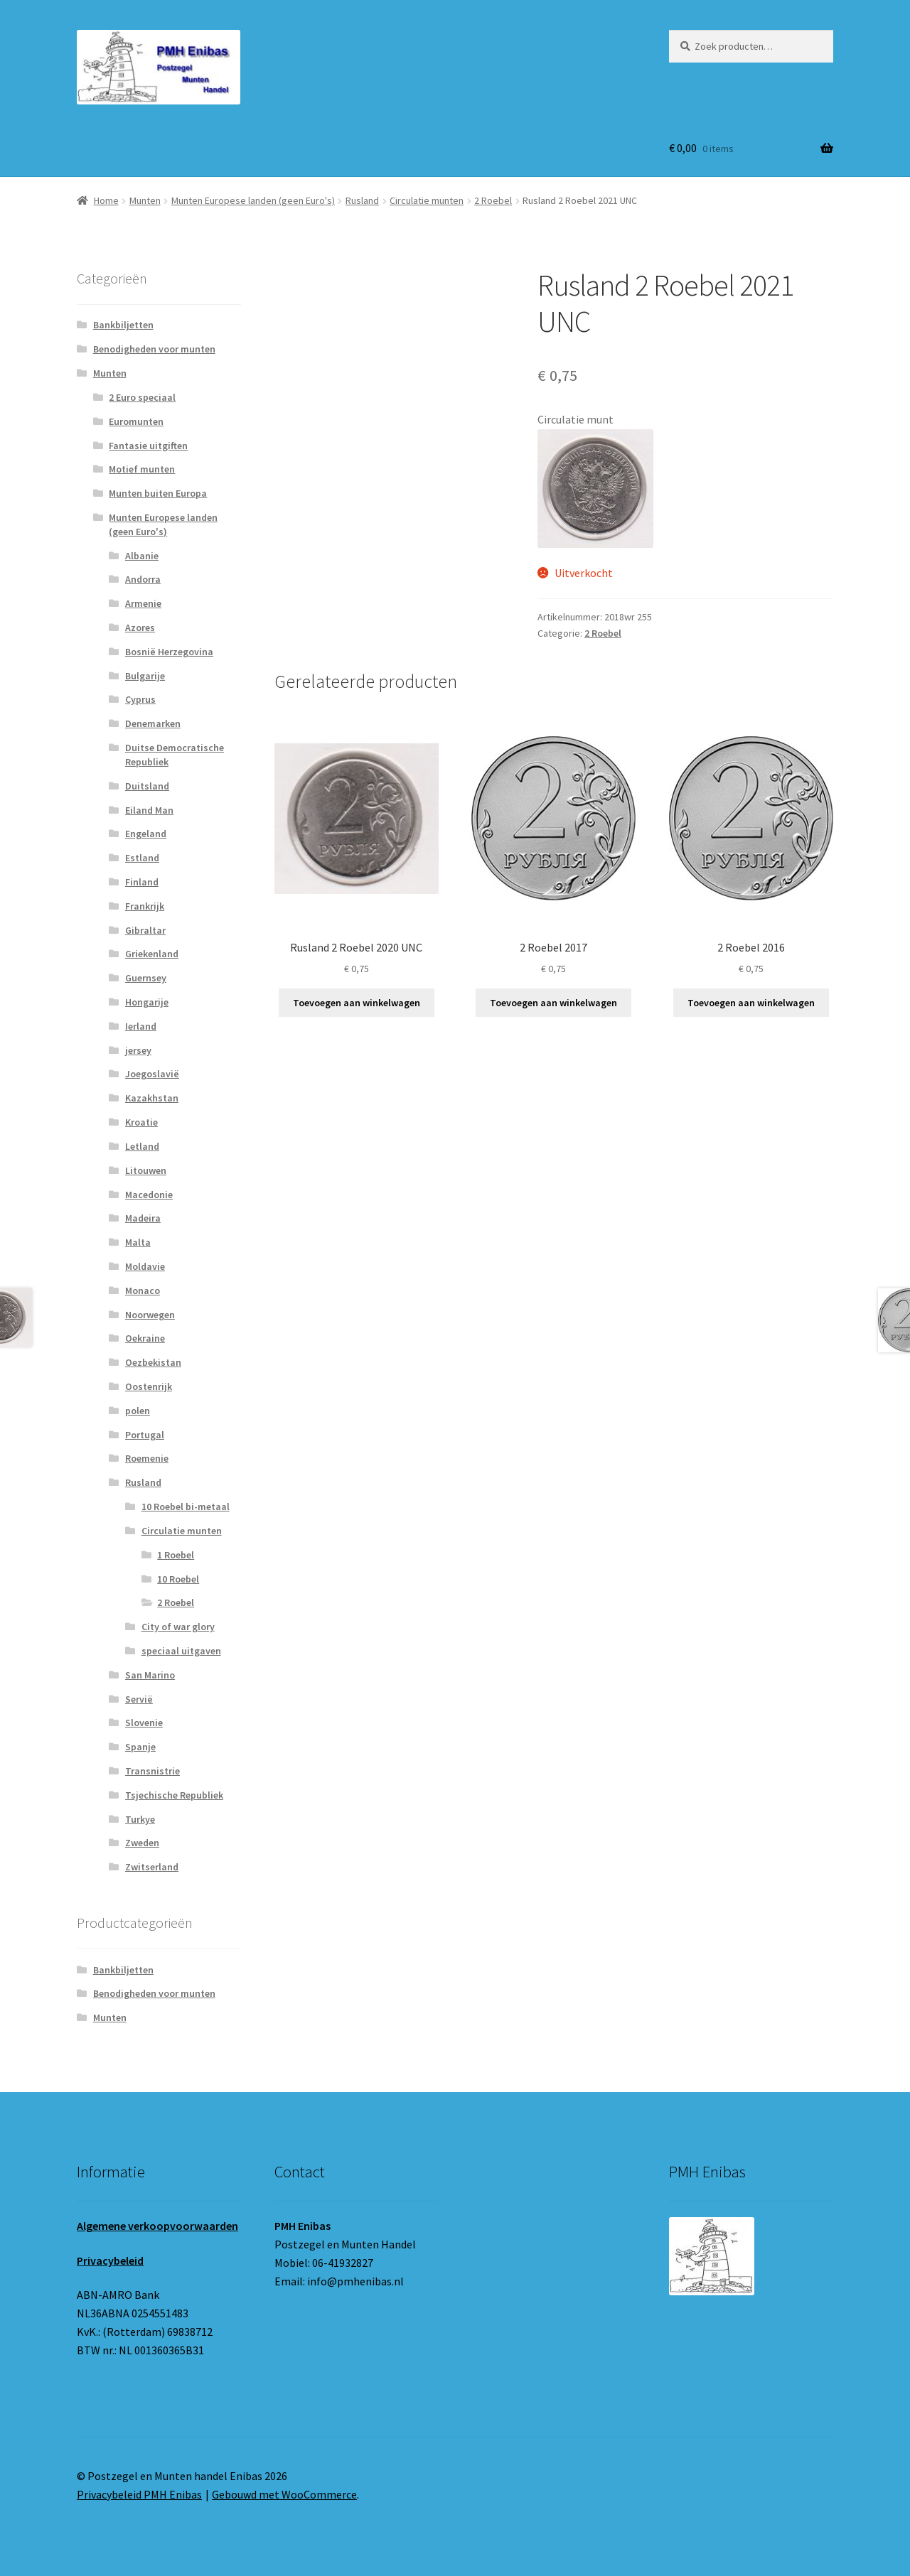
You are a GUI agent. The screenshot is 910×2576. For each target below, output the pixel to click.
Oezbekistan (153, 1362)
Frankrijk (144, 906)
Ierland (140, 1026)
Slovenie (144, 1722)
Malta (138, 1242)
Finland (142, 881)
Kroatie (141, 1122)
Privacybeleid (110, 2260)
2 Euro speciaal (142, 397)
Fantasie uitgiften (148, 445)
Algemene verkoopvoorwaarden (157, 2226)
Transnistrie (152, 1770)
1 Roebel (175, 1554)
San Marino (150, 1675)
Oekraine (145, 1338)
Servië (139, 1699)
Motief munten (142, 469)
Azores (140, 627)
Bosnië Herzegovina (169, 651)
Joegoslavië (152, 1073)
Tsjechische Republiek (174, 1795)
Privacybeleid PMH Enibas (139, 2494)
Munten (145, 200)
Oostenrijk (148, 1386)
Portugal (144, 1434)
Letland (142, 1146)
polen (137, 1410)
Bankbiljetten (123, 324)
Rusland (362, 200)
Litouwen (145, 1170)
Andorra (143, 579)
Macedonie (149, 1194)
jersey (138, 1050)
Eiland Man (149, 810)
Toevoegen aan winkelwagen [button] (356, 1002)
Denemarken (153, 723)
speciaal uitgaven (181, 1650)
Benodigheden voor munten (154, 349)
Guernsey (145, 977)
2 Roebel (493, 200)
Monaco (142, 1290)
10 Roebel (178, 1579)
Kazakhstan (151, 1098)
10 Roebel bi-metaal (185, 1506)
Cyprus (140, 699)
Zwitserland (151, 1866)
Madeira (143, 1218)
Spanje (140, 1746)
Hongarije (146, 1002)
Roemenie (146, 1458)
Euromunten (136, 421)
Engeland (145, 833)
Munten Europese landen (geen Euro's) (253, 200)
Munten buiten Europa (158, 493)
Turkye (140, 1819)
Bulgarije (145, 675)
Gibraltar (145, 930)
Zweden (142, 1842)
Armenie (143, 603)
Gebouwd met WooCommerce (284, 2494)
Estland (142, 857)
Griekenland (151, 953)
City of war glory (178, 1626)
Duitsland (147, 786)
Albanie (142, 555)
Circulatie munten (427, 200)
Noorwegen (150, 1314)
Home (106, 200)
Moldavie (145, 1266)
